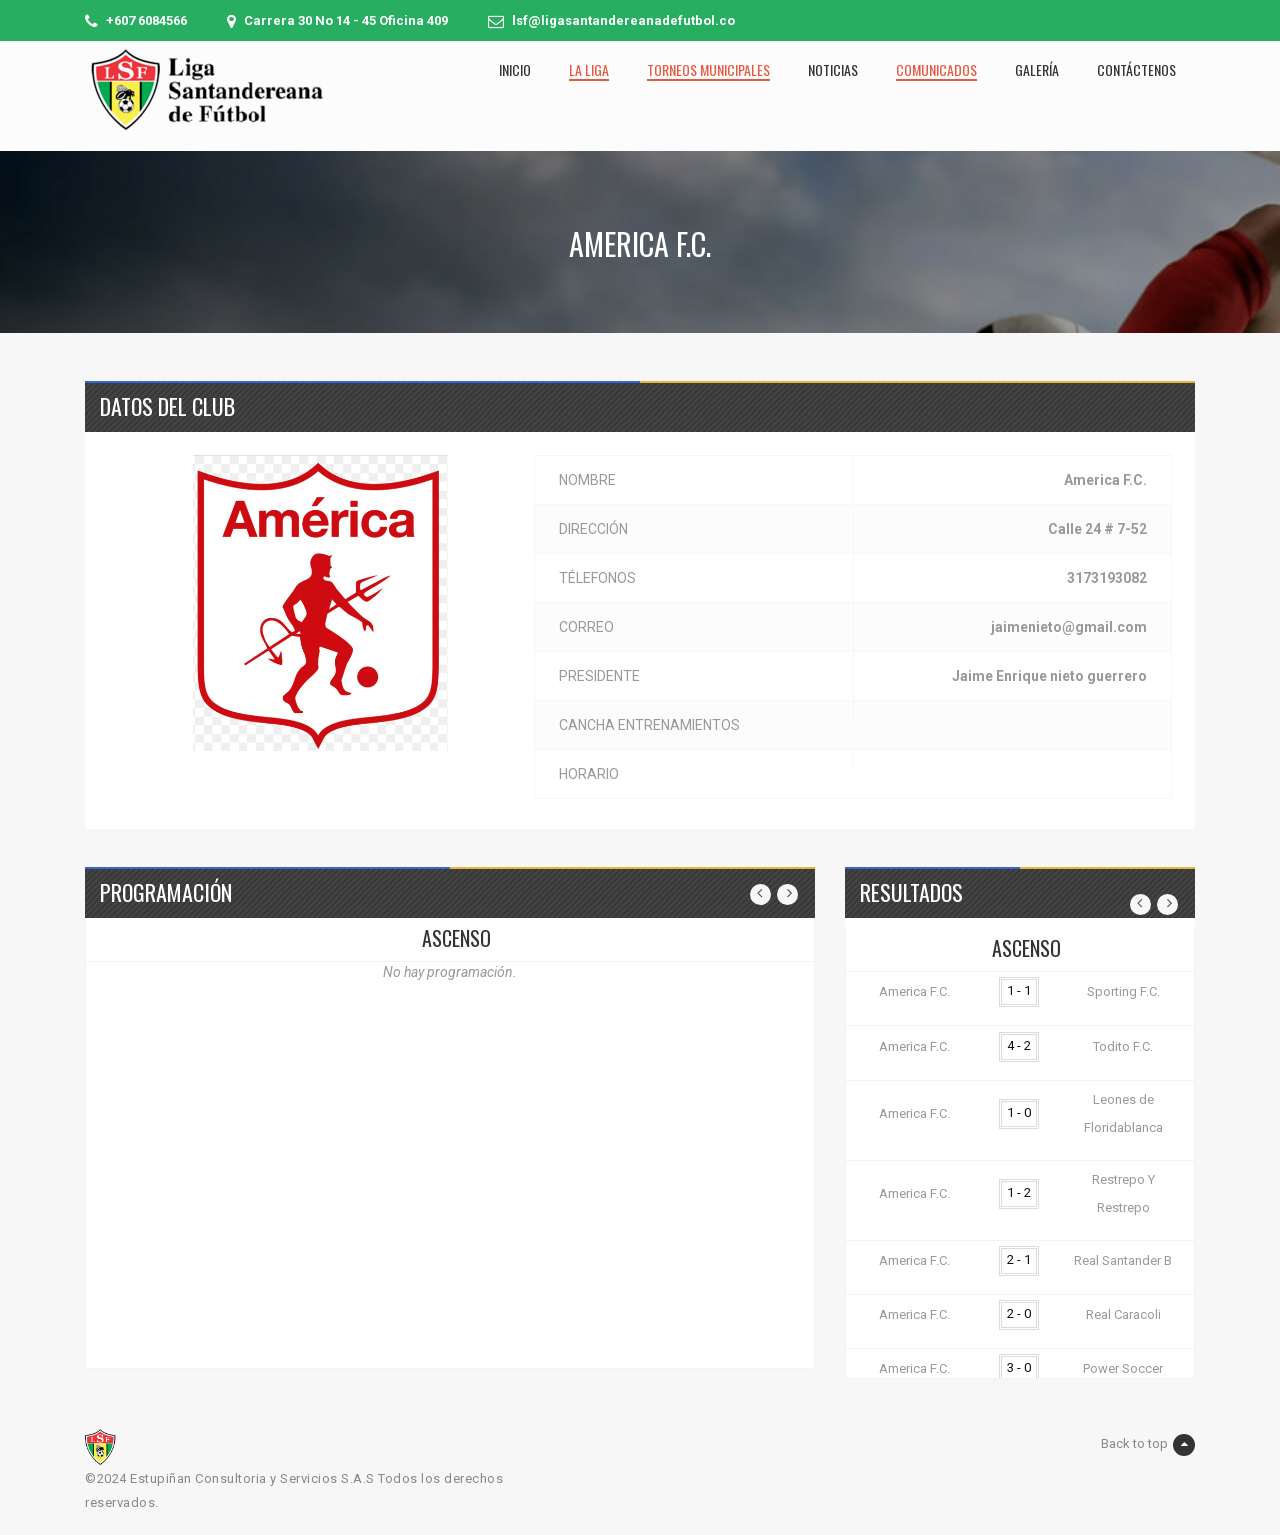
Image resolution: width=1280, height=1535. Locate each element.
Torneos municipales (708, 69)
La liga (589, 69)
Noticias (833, 69)
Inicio (515, 69)
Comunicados (936, 69)
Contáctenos (1136, 69)
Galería (1037, 69)
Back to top (1148, 1445)
